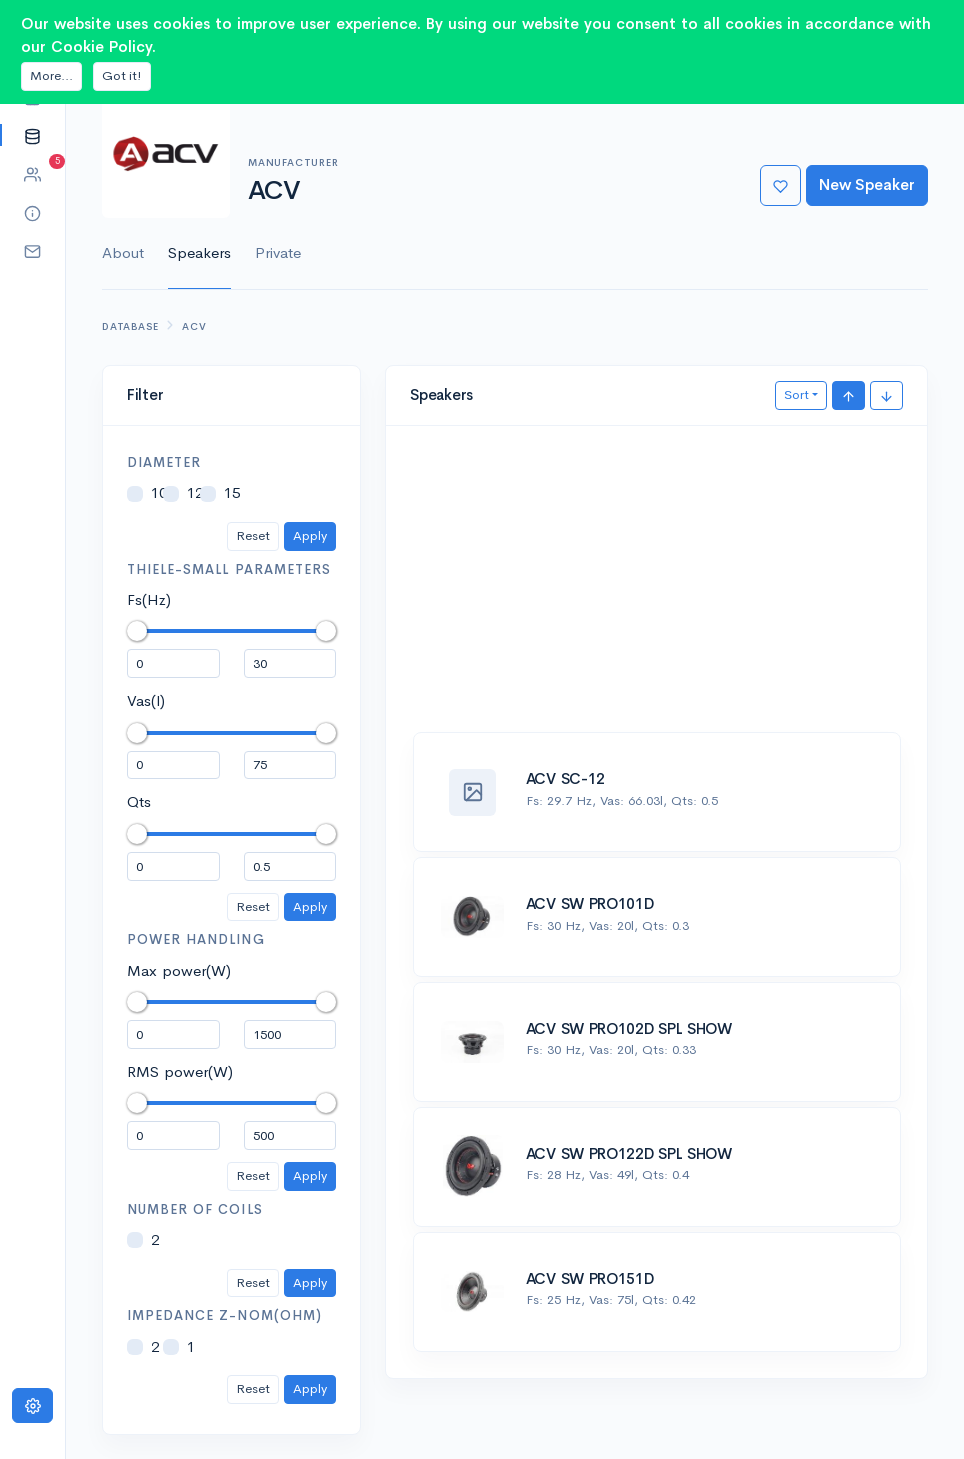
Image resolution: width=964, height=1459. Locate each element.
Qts (139, 801)
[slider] (137, 631)
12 (195, 492)
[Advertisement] (656, 590)
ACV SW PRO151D (590, 1278)
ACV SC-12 (565, 778)
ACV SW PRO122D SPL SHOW (629, 1153)
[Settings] (32, 1405)
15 (232, 492)
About (123, 252)
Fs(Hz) (149, 599)
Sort (796, 394)
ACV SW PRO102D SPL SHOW (629, 1028)
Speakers (199, 252)
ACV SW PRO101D (590, 903)
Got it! (122, 75)
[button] (32, 135)
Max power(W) (179, 970)
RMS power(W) (180, 1071)
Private (278, 252)
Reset (253, 535)
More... (51, 75)
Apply (310, 535)
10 (159, 492)
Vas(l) (146, 700)
